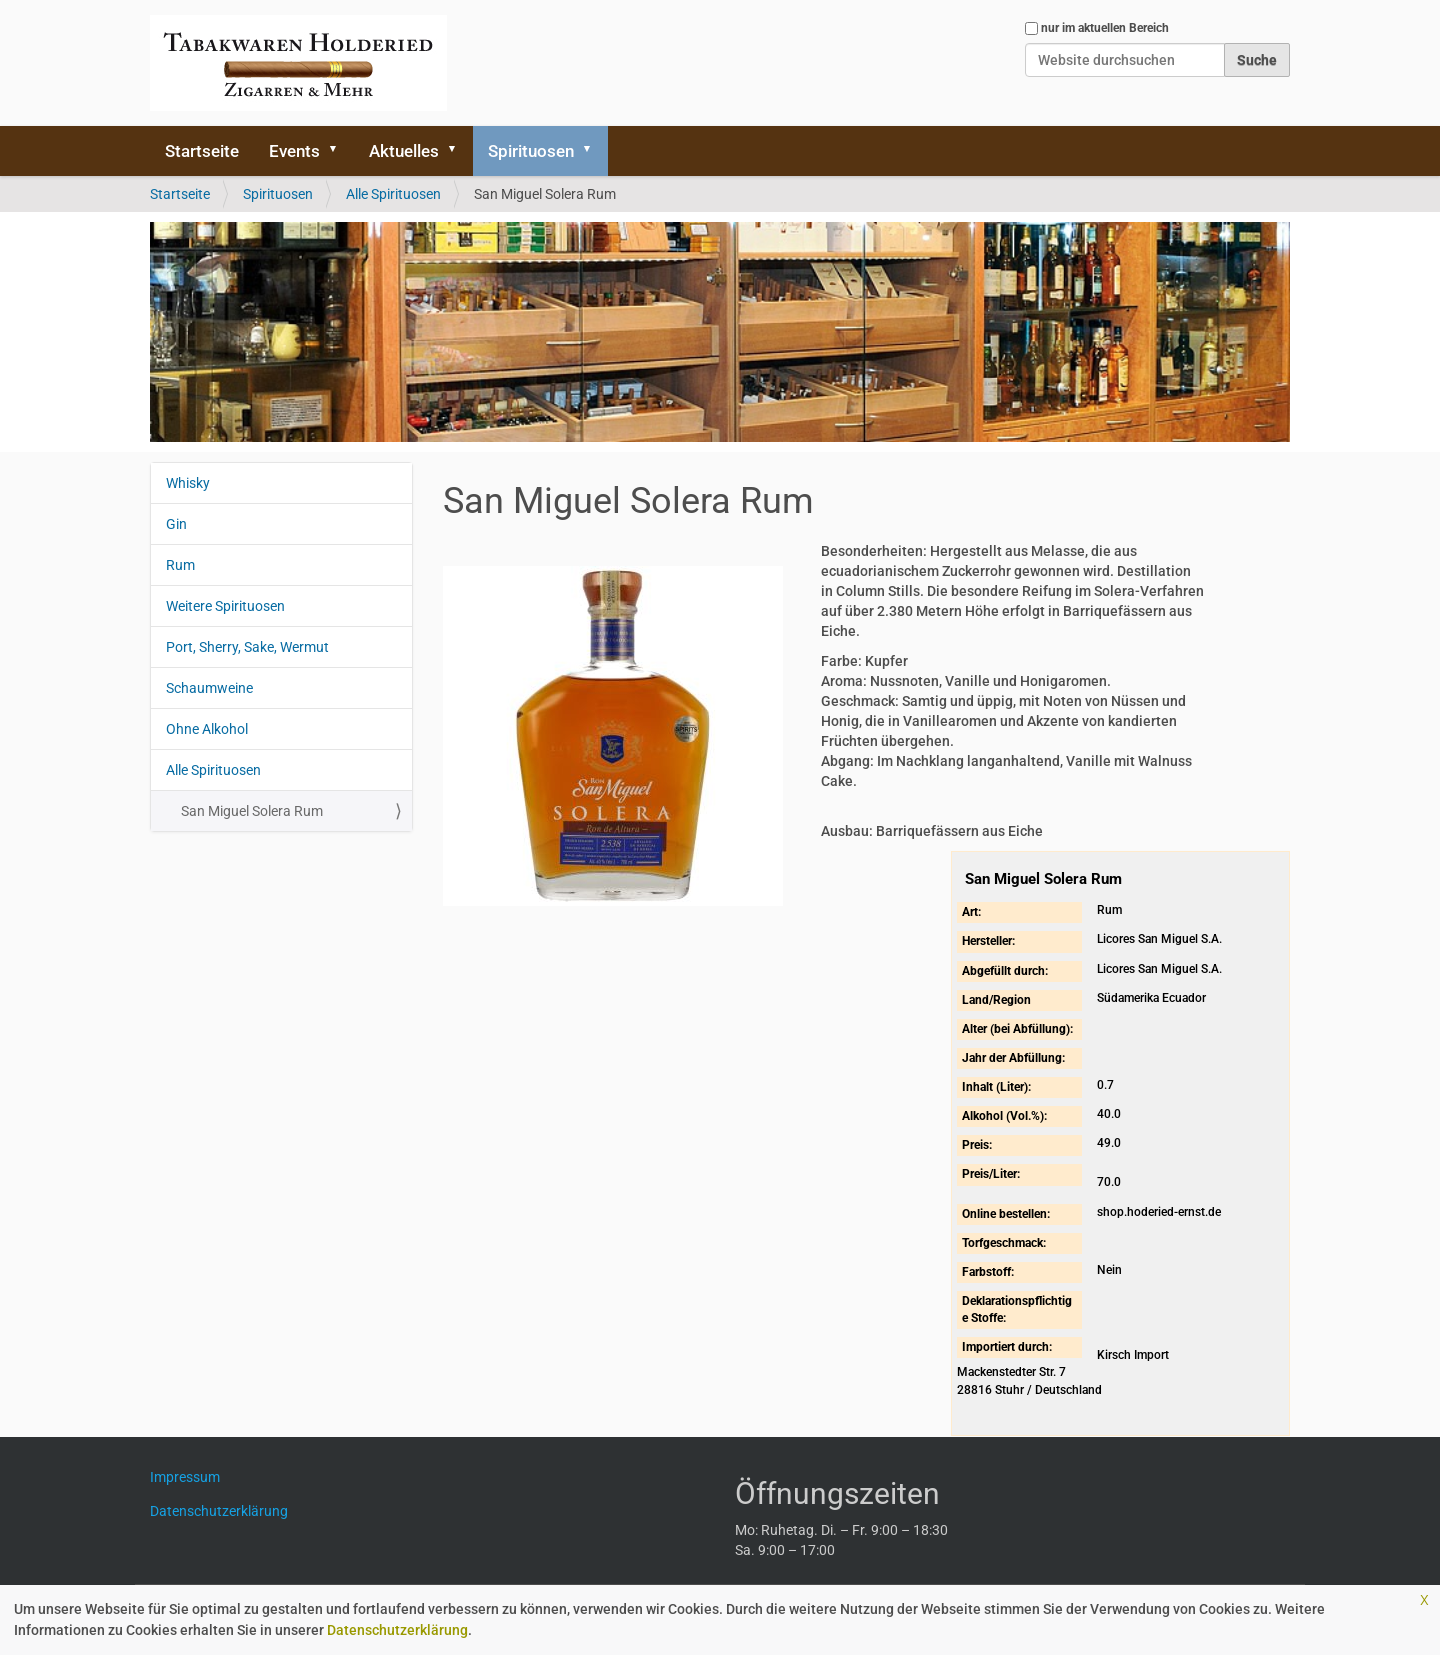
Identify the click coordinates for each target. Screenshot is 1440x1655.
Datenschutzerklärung (397, 1630)
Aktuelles (404, 151)
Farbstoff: (988, 1272)
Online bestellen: (1006, 1214)
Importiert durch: (1007, 1347)
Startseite (202, 151)
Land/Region (996, 1000)
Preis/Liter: (991, 1174)
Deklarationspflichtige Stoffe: (1017, 1309)
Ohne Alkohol (207, 729)
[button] (340, 151)
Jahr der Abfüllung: (1013, 1058)
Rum (180, 565)
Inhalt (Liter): (996, 1087)
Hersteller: (988, 941)
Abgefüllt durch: (1005, 971)
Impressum (192, 1477)
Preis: (977, 1145)
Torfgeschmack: (1004, 1243)
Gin (176, 524)
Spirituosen (531, 151)
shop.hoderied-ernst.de (1159, 1212)
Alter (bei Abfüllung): (1017, 1029)
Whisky (188, 483)
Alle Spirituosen (393, 194)
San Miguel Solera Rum (252, 811)
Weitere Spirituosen (225, 606)
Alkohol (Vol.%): (1004, 1116)
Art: (971, 912)
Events (294, 151)
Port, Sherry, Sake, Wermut (247, 647)
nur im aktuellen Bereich (1105, 28)
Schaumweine (209, 688)
